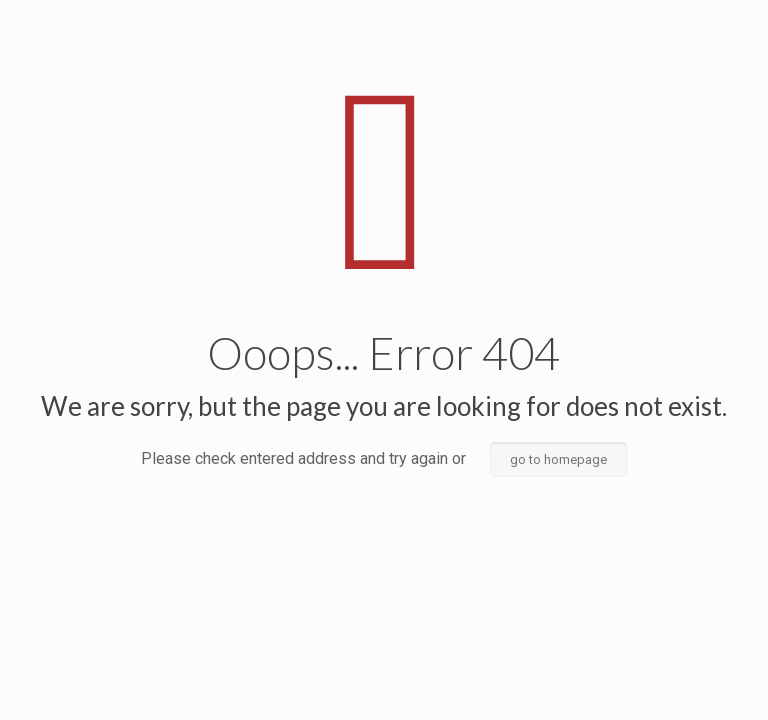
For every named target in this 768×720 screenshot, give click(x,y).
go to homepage (558, 459)
